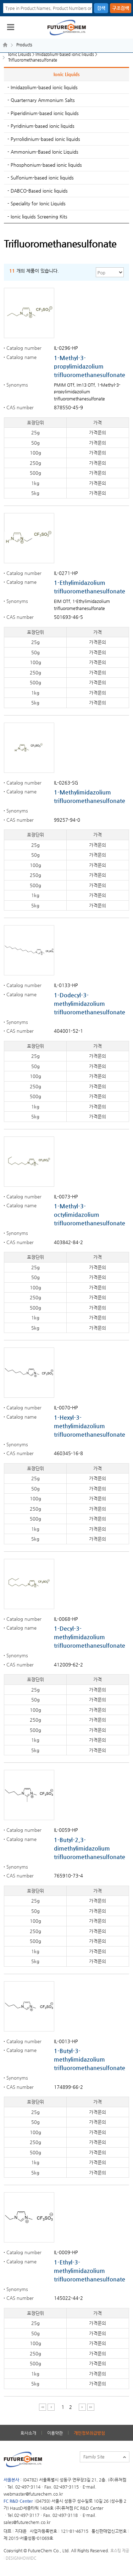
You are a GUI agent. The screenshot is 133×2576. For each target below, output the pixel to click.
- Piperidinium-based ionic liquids (43, 113)
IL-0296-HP (66, 348)
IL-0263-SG (66, 782)
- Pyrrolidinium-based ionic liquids (43, 139)
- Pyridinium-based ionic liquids (40, 126)
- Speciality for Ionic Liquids (36, 203)
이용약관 (55, 2432)
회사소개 (28, 2432)
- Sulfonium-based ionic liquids (40, 177)
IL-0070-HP (66, 1407)
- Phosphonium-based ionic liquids (44, 164)
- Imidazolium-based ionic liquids (42, 87)
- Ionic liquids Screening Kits (37, 216)
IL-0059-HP (66, 1830)
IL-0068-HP (66, 1619)
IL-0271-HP (66, 573)
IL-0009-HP (66, 2252)
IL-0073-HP (66, 1196)
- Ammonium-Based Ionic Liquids (42, 151)
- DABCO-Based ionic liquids (37, 190)
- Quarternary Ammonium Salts (41, 100)
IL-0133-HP (66, 985)
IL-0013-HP (66, 2041)
